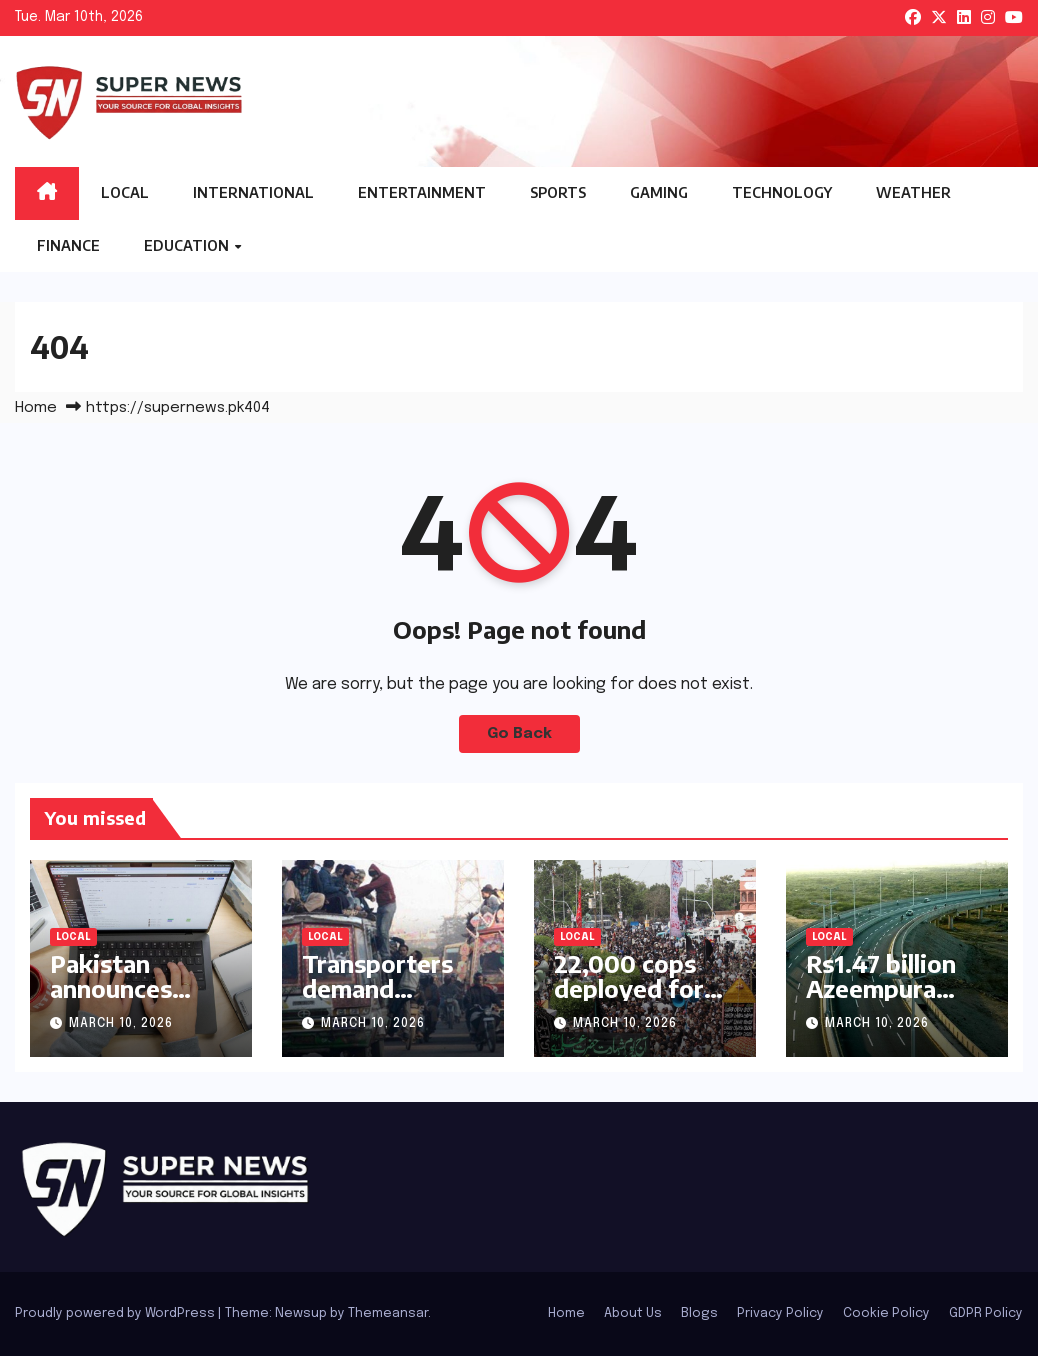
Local (125, 192)
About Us (633, 1313)
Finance (68, 245)
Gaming (659, 192)
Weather (913, 192)
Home (36, 408)
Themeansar (388, 1313)
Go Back (519, 734)
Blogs (699, 1313)
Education (188, 245)
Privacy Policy (780, 1313)
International (253, 192)
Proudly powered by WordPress (116, 1313)
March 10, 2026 (121, 1024)
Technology (782, 192)
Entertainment (422, 192)
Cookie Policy (886, 1313)
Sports (558, 192)
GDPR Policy (986, 1313)
